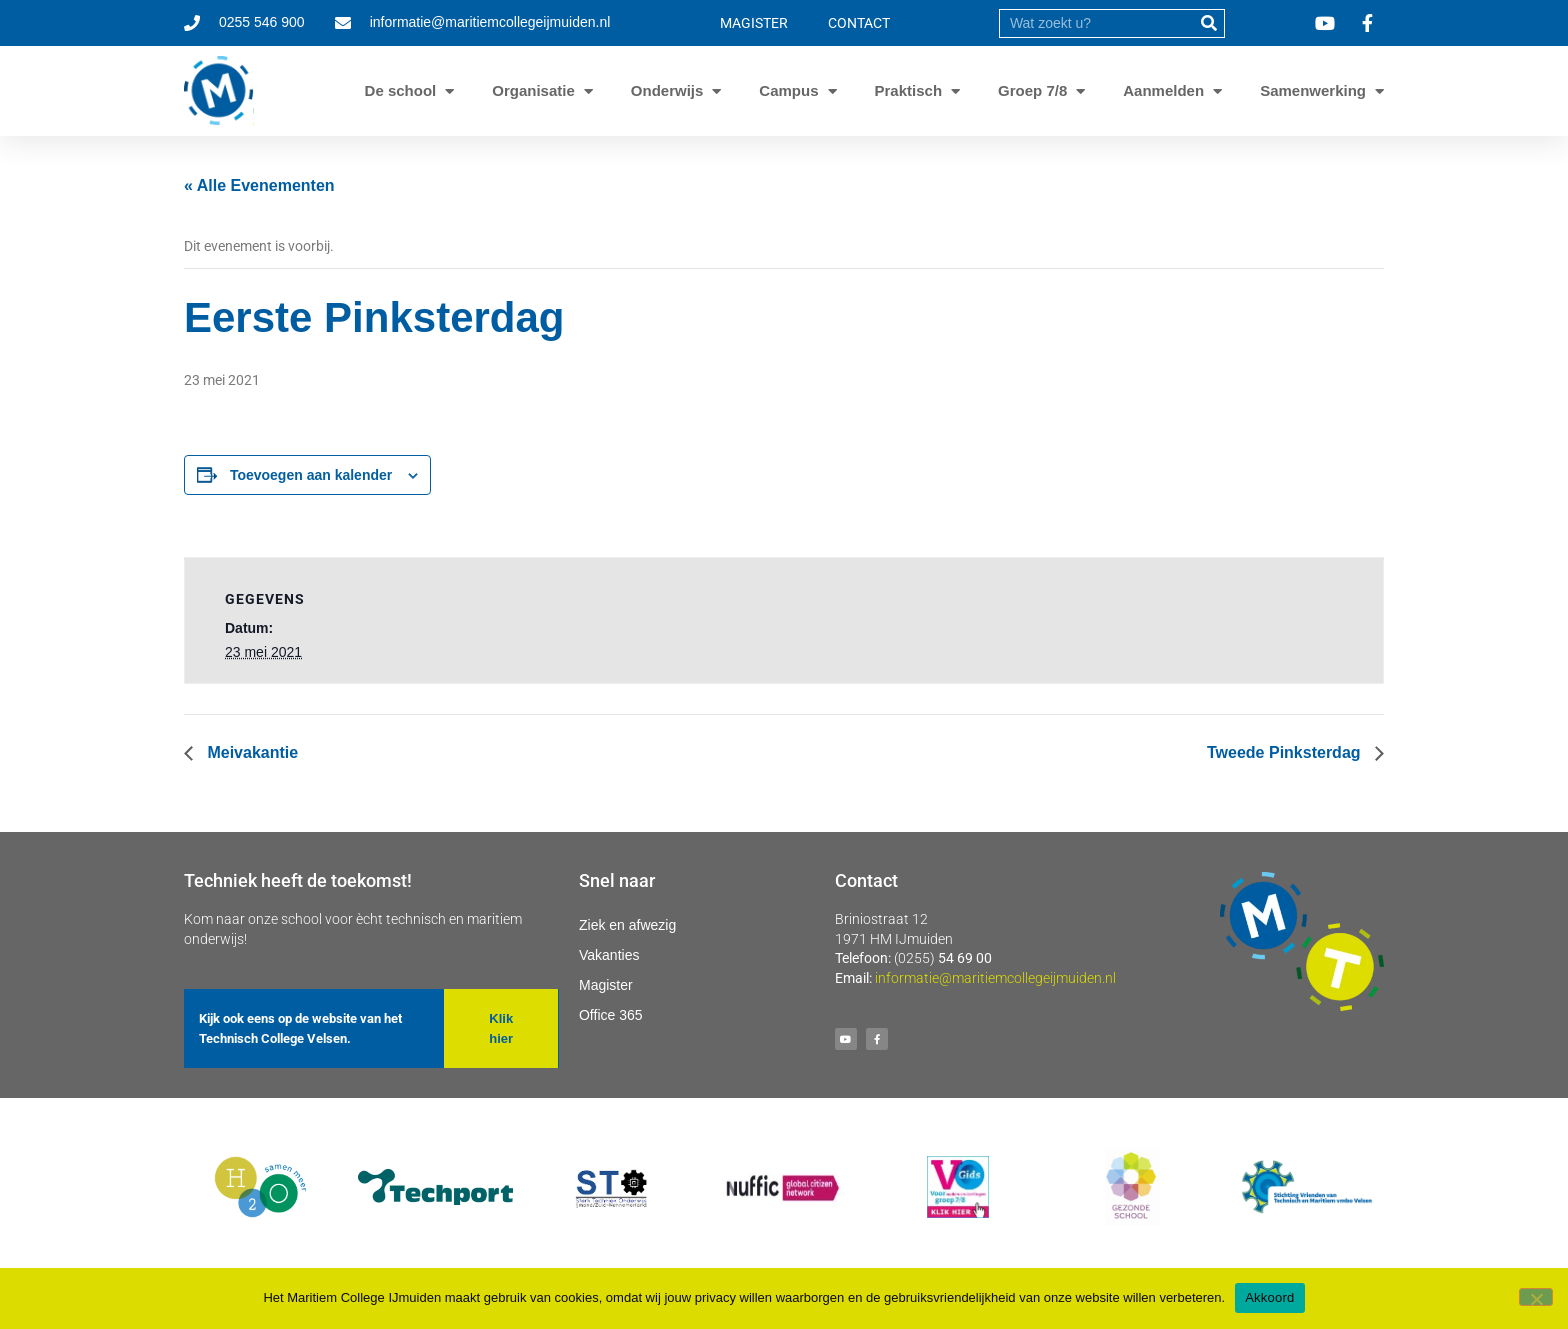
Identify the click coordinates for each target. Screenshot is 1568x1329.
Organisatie (533, 91)
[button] (500, 1028)
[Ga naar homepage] (219, 91)
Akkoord (1269, 1297)
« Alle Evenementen (259, 185)
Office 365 (611, 1015)
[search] (1097, 23)
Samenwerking (1313, 91)
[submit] (1209, 23)
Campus (788, 91)
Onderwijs (667, 91)
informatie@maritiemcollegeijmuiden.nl (995, 978)
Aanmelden (1163, 91)
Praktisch (909, 91)
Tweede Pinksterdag (1286, 752)
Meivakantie (250, 752)
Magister (606, 985)
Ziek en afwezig (627, 925)
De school (401, 91)
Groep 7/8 (1032, 91)
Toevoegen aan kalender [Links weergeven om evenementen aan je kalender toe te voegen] (311, 475)
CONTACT (859, 23)
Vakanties (609, 955)
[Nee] (1536, 1297)
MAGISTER (754, 23)
